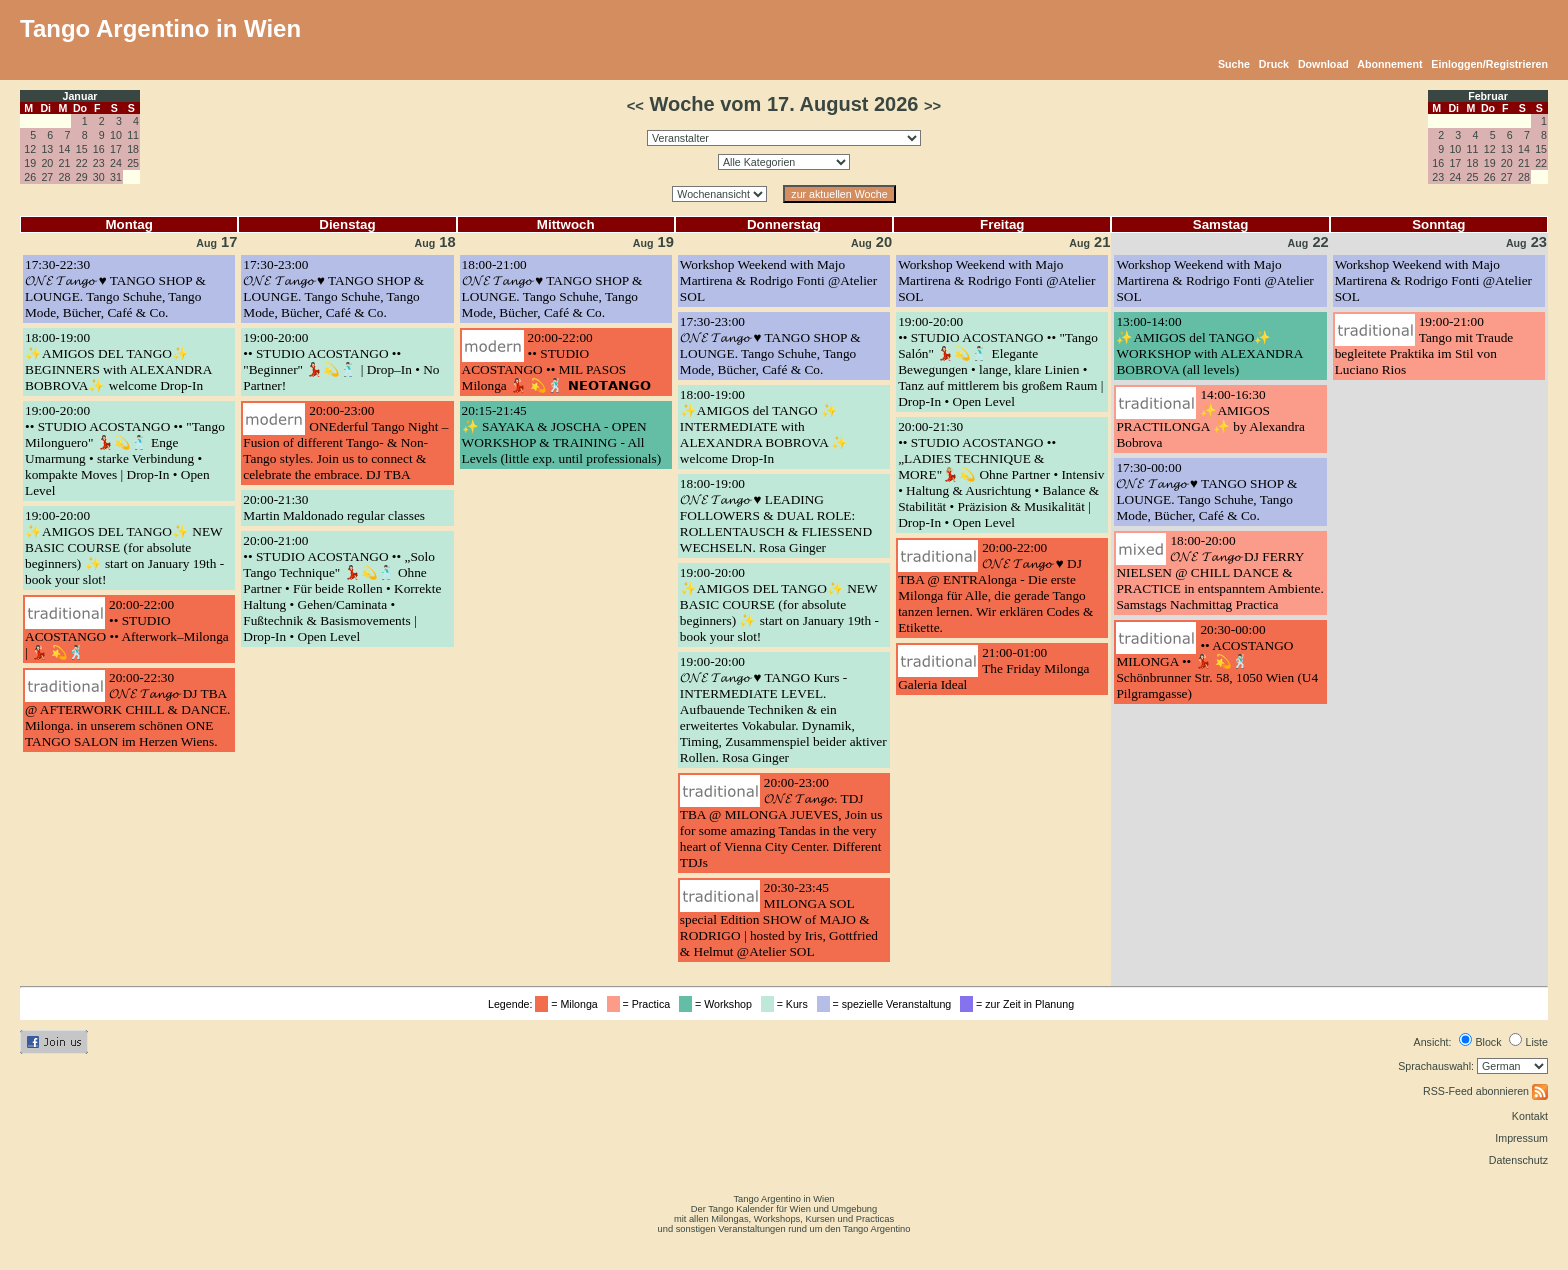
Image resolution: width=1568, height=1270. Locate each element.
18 (133, 149)
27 (47, 177)
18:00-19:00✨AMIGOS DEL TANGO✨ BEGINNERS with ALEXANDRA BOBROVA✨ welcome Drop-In (118, 361)
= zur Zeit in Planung (1020, 1004)
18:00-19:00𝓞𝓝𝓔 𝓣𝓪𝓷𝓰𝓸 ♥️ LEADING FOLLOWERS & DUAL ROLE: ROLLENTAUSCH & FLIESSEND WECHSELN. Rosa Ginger (776, 515)
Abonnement (1389, 64)
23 (99, 163)
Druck (1274, 64)
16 (99, 149)
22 (82, 163)
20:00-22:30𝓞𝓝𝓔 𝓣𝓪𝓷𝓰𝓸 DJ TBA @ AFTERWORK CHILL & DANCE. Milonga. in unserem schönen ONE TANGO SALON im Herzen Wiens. (127, 709)
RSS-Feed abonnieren (1485, 1091)
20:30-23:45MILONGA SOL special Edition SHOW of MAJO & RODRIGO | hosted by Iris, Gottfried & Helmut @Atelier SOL (779, 919)
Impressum (1521, 1138)
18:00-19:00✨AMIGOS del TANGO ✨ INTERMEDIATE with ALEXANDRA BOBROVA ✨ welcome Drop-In (764, 426)
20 (47, 163)
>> (932, 106)
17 (116, 149)
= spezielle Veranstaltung (887, 1004)
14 (65, 149)
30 (99, 177)
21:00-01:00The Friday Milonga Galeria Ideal (993, 668)
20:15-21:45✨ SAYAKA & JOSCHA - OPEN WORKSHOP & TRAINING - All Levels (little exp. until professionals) (562, 434)
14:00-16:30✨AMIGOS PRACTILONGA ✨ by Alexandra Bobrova (1210, 418)
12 (30, 149)
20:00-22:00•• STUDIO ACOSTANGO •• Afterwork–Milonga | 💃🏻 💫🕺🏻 (127, 628)
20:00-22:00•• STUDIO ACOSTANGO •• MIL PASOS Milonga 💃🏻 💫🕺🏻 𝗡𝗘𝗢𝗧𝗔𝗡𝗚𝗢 (556, 361)
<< (635, 106)
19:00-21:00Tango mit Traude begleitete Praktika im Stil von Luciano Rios (1424, 345)
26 (30, 177)
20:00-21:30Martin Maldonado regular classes (334, 507)
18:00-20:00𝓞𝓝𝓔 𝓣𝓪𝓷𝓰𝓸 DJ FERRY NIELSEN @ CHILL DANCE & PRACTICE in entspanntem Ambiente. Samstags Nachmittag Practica (1219, 572)
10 (116, 135)
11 (133, 135)
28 (65, 177)
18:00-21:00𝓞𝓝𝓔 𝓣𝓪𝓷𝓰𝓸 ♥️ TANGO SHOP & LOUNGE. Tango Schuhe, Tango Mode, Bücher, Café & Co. (552, 288)
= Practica (641, 1004)
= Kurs (787, 1004)
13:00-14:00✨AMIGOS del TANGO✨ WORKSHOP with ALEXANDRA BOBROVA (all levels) (1209, 345)
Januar (80, 96)
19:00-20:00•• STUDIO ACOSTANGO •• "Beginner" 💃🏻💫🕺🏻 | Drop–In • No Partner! (341, 361)
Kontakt (1530, 1116)
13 (47, 149)
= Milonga (569, 1004)
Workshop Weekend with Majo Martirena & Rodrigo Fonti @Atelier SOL (778, 280)
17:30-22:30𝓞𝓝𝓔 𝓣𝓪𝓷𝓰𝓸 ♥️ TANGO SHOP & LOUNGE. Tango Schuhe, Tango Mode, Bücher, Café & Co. (115, 288)
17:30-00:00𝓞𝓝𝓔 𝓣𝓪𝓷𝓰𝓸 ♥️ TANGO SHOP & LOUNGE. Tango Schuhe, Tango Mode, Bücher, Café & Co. (1206, 491)
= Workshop (718, 1004)
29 (82, 177)
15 (82, 149)
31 (116, 177)
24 (116, 163)
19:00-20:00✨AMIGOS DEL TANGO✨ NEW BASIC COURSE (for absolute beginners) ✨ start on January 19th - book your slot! (124, 547)
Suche (1234, 64)
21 (65, 163)
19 (30, 163)
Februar (1488, 96)
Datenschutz (1518, 1160)
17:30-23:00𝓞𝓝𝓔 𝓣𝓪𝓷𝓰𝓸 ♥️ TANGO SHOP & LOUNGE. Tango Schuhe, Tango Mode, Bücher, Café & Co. (333, 288)
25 (133, 163)
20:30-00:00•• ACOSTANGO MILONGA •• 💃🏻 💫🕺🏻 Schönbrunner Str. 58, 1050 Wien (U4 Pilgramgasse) (1217, 661)
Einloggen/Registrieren (1489, 64)
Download (1323, 64)
